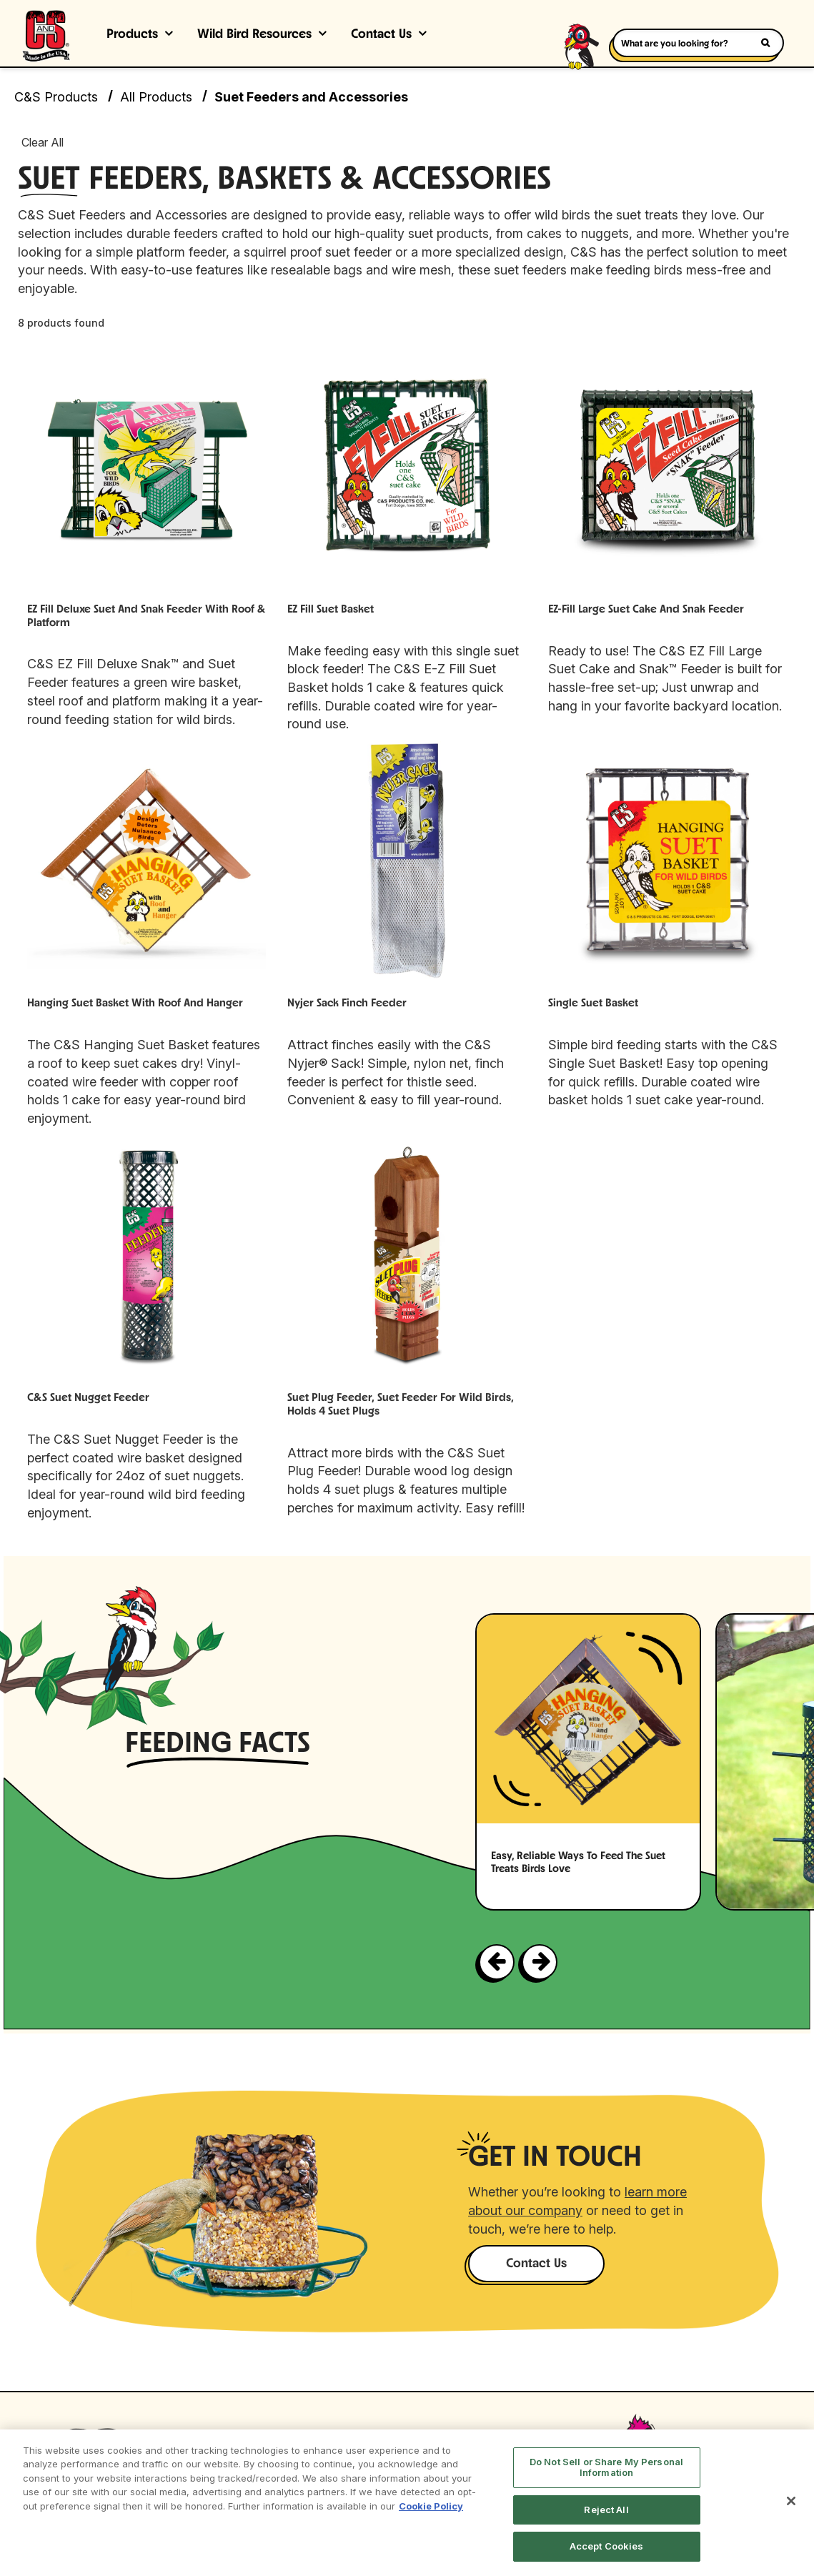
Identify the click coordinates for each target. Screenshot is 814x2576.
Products (132, 34)
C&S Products (56, 96)
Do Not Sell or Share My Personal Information (606, 2467)
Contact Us (381, 34)
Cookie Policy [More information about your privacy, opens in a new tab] (431, 2506)
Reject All (606, 2509)
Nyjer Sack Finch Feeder (347, 1003)
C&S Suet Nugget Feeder (88, 1398)
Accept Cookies (607, 2546)
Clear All (42, 142)
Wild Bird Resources (254, 34)
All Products (156, 96)
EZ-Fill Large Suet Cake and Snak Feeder (646, 609)
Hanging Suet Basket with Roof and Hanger (135, 1003)
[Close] (791, 2501)
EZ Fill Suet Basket (330, 609)
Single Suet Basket (593, 1003)
